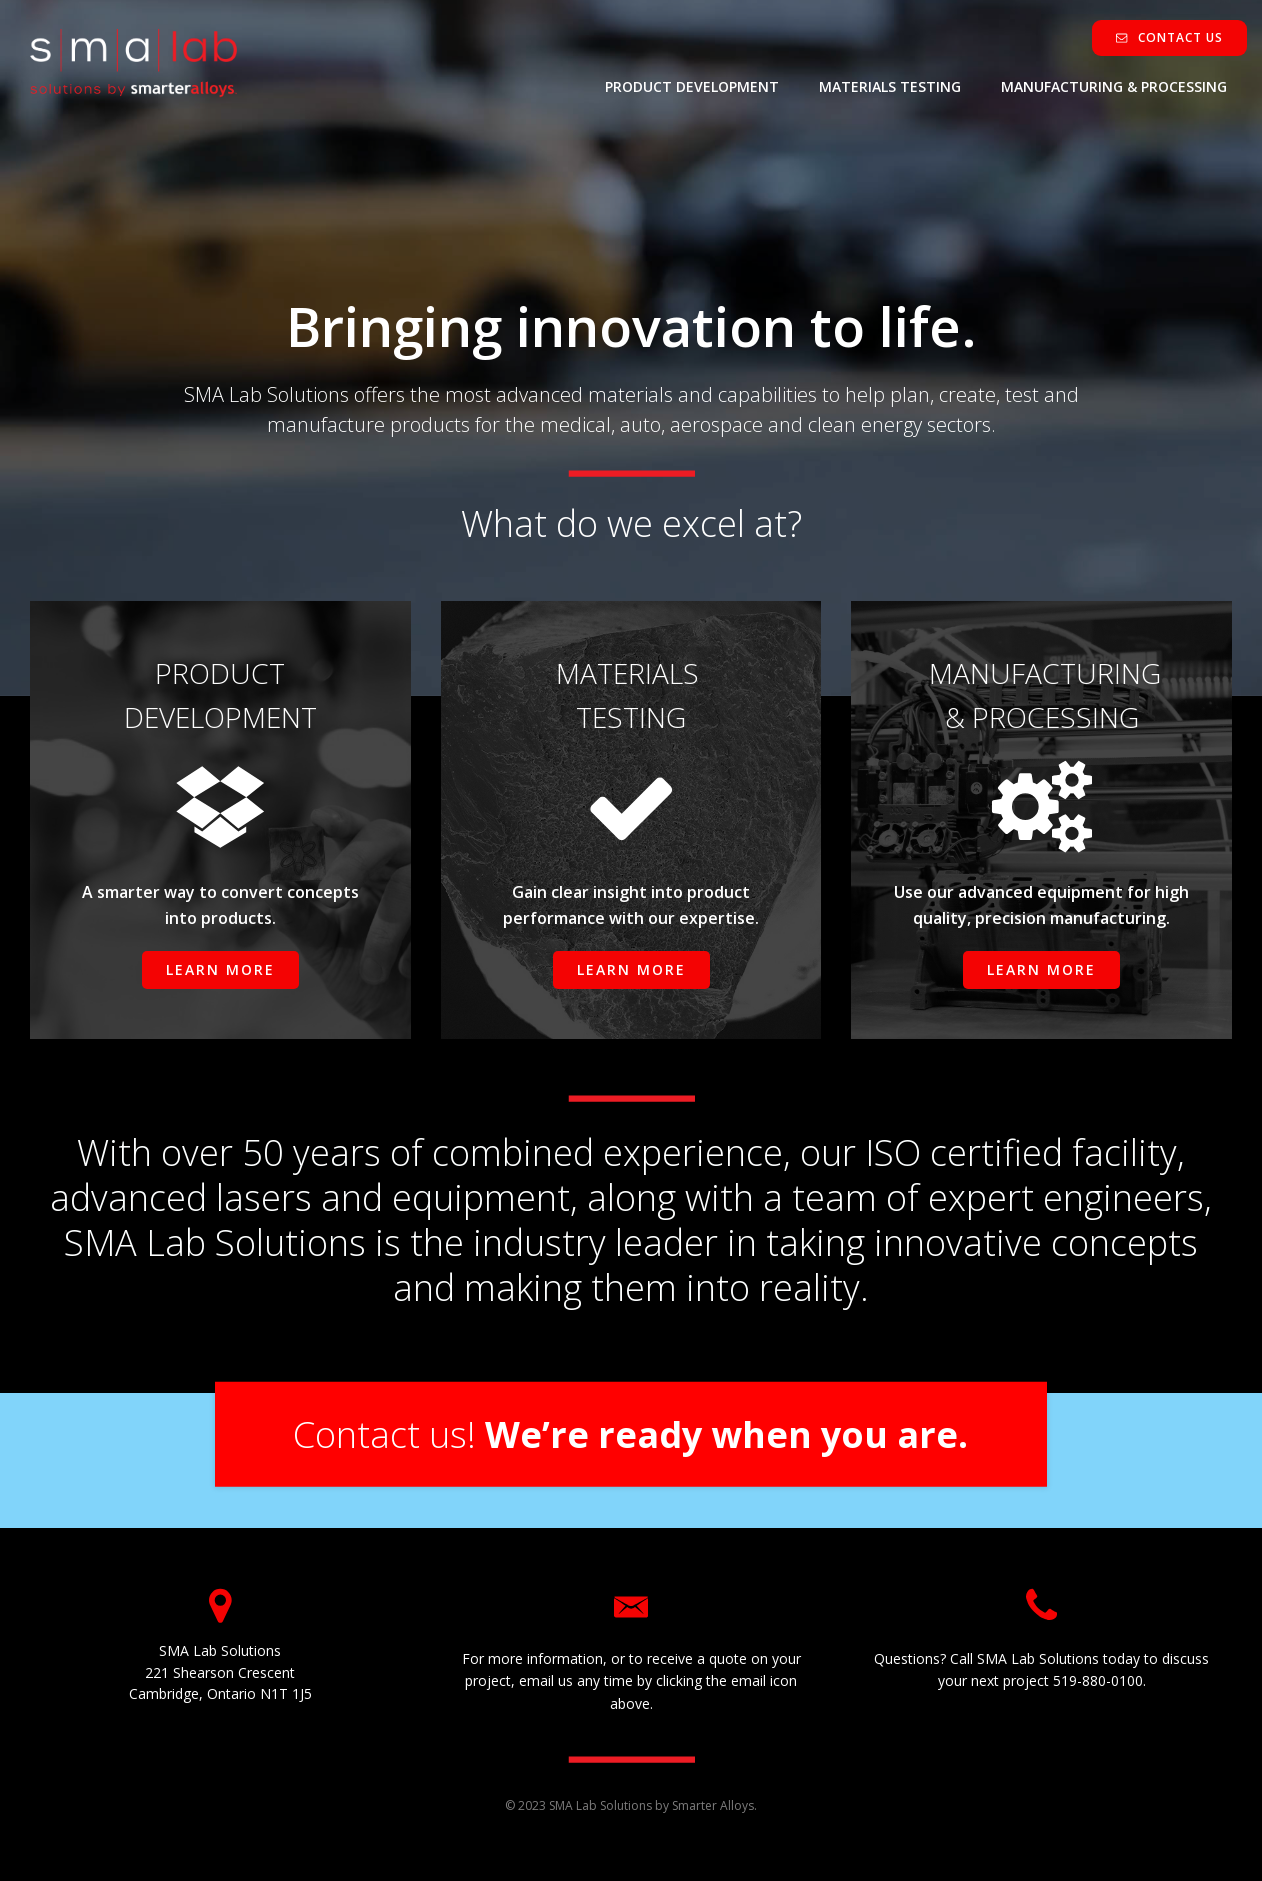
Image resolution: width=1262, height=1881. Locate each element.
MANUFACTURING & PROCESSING (1114, 86)
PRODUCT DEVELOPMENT (692, 86)
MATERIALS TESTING (890, 86)
